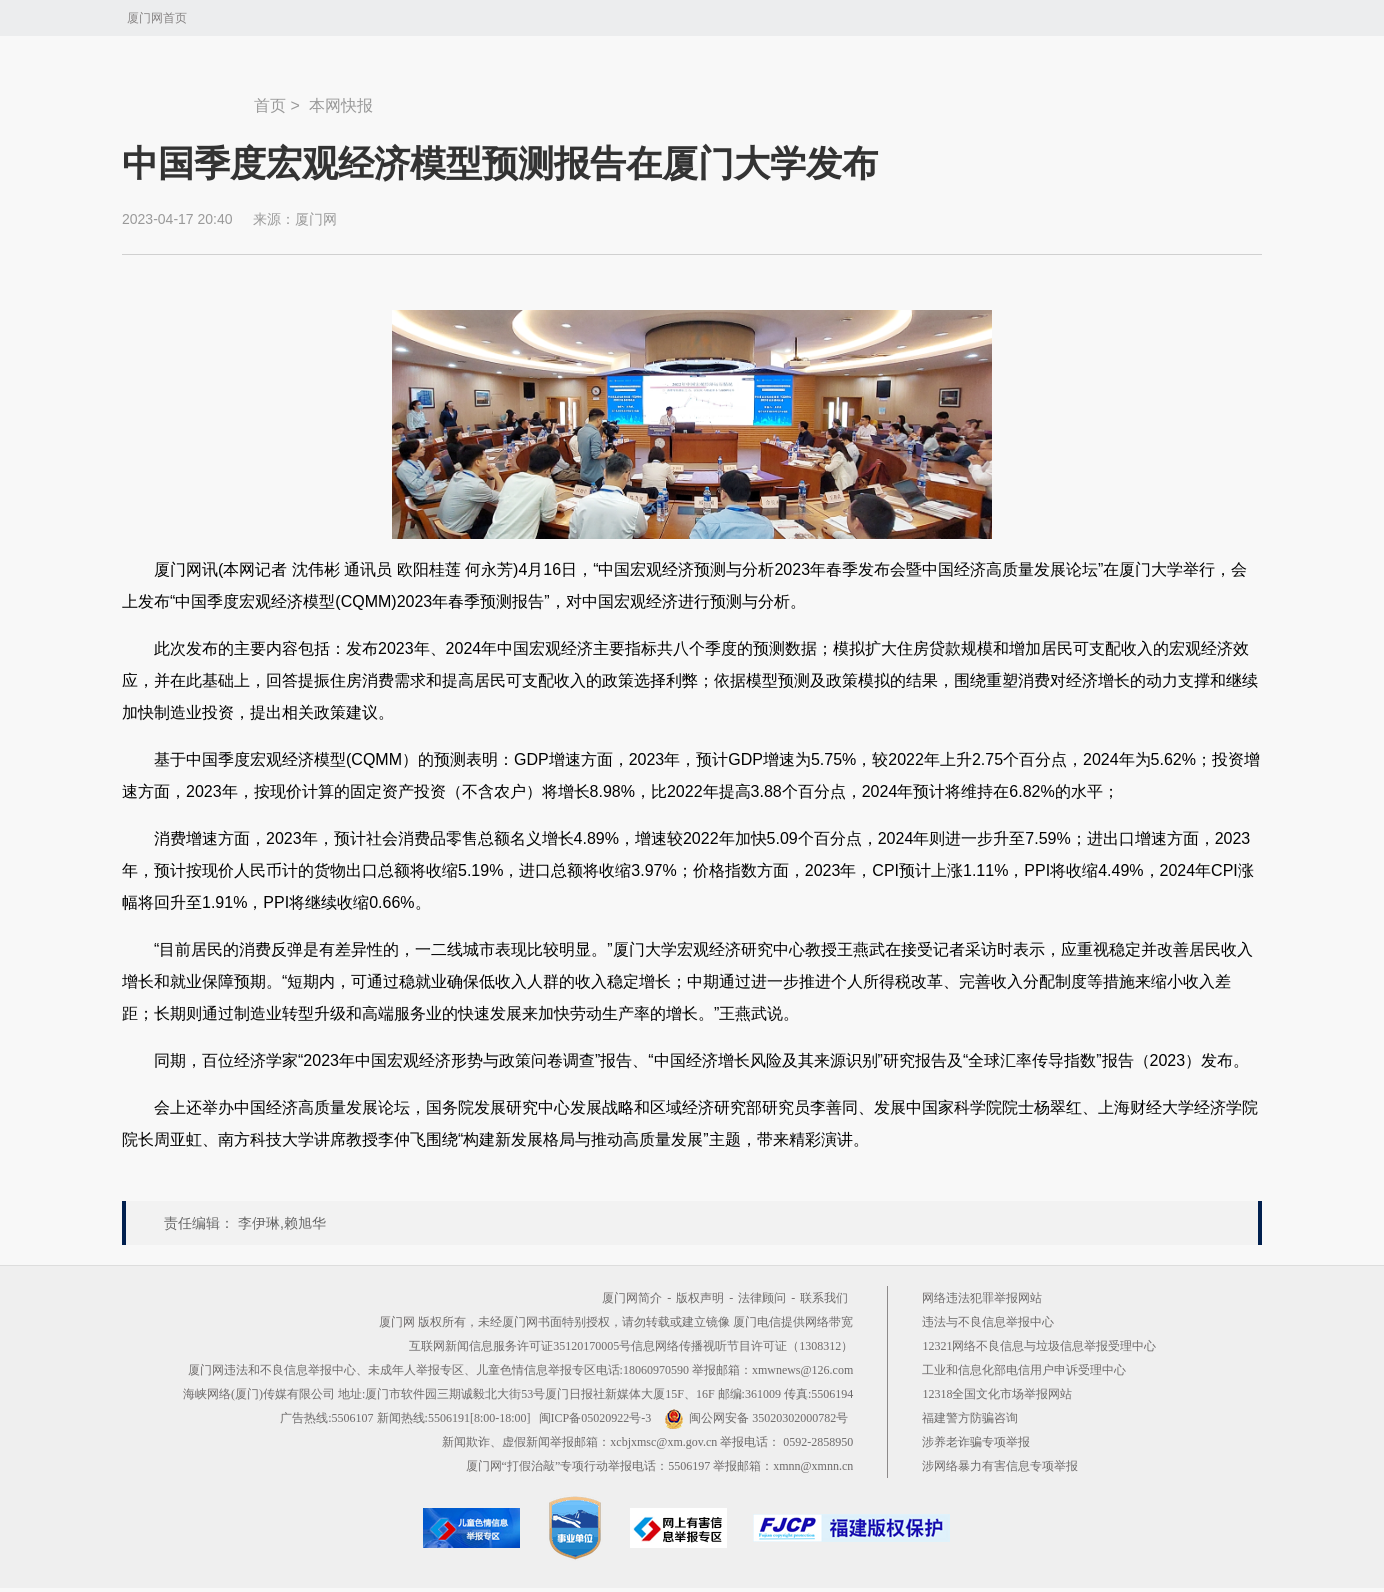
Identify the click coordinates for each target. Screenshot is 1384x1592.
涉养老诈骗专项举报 (976, 1442)
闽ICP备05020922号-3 (595, 1418)
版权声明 (700, 1298)
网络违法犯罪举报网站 (982, 1298)
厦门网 (316, 219)
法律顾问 (762, 1298)
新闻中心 (188, 96)
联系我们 (824, 1298)
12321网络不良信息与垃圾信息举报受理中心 (1039, 1346)
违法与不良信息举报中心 (988, 1322)
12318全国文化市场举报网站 (997, 1394)
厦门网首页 (157, 18)
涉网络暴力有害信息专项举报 (1000, 1466)
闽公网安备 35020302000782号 (756, 1418)
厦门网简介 (632, 1298)
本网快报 (341, 105)
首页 (270, 105)
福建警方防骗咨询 (970, 1418)
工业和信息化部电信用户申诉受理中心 (1024, 1370)
